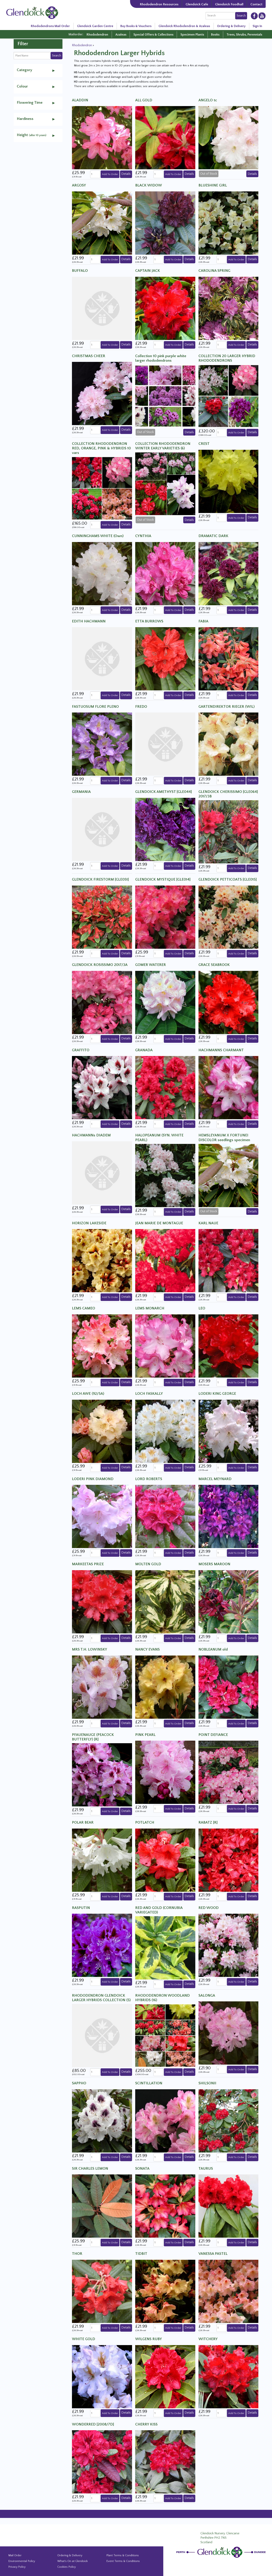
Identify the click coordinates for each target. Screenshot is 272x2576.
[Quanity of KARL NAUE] (221, 1297)
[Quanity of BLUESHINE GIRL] (221, 260)
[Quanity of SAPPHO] (95, 2157)
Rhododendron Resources (159, 4)
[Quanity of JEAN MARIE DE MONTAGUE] (158, 1297)
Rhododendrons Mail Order (50, 26)
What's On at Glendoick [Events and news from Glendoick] (72, 2561)
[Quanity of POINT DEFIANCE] (221, 1809)
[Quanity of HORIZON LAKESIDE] (95, 1297)
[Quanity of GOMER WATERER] (158, 1039)
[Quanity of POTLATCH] (158, 1896)
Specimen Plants (192, 34)
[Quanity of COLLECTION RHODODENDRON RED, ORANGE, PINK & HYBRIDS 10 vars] (95, 525)
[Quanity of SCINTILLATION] (158, 2157)
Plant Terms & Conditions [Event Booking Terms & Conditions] (122, 2555)
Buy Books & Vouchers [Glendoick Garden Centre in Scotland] (135, 26)
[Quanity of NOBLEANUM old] (221, 1723)
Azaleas (120, 34)
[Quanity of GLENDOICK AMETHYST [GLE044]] (158, 866)
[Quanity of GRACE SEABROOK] (221, 1039)
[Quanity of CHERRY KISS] (158, 2498)
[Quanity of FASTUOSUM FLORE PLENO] (95, 781)
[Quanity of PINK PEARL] (158, 1809)
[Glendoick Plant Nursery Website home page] (221, 2552)
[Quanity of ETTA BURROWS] (158, 695)
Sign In (257, 26)
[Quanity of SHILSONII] (221, 2157)
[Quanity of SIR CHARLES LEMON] (95, 2243)
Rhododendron (97, 34)
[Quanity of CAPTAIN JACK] (158, 345)
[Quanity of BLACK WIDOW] (158, 260)
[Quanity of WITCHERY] (221, 2413)
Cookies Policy (66, 2566)
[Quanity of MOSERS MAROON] (221, 1638)
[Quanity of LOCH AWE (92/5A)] (95, 1468)
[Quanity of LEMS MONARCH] (158, 1382)
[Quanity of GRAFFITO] (95, 1124)
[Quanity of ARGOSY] (95, 260)
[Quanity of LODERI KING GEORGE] (221, 1468)
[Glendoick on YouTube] (262, 16)
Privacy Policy (17, 2566)
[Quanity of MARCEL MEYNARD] (221, 1553)
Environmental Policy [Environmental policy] (21, 2561)
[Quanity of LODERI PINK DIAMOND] (95, 1553)
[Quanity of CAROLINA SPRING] (221, 345)
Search (241, 15)
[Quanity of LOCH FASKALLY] (158, 1468)
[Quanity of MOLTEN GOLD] (158, 1638)
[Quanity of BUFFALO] (95, 345)
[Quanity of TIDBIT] (158, 2328)
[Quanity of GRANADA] (158, 1124)
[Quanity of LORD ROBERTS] (158, 1553)
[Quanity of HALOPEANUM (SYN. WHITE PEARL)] (158, 1212)
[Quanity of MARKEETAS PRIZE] (95, 1638)
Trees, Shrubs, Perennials (244, 34)
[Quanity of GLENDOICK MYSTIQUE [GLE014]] (158, 954)
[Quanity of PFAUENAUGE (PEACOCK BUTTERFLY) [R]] (95, 1811)
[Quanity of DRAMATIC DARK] (221, 610)
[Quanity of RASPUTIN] (95, 1982)
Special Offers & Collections (153, 34)
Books (215, 34)
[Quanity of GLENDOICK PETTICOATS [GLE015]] (221, 954)
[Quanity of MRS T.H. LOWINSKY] (95, 1723)
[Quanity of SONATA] (158, 2243)
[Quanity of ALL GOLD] (158, 174)
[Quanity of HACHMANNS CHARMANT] (221, 1124)
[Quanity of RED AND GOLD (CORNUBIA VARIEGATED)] (158, 1984)
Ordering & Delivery (231, 26)
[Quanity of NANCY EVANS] (158, 1723)
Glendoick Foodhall (229, 4)
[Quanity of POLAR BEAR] (95, 1896)
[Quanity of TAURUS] (221, 2243)
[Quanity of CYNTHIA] (158, 610)
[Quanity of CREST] (221, 518)
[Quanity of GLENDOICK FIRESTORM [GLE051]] (95, 954)
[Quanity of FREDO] (158, 781)
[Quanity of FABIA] (221, 695)
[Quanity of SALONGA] (221, 2069)
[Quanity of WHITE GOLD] (95, 2413)
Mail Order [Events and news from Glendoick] (15, 2555)
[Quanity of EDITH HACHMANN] (95, 695)
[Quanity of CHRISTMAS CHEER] (95, 430)
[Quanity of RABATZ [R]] (221, 1896)
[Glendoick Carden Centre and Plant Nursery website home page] (32, 12)
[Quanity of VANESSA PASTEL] (221, 2328)
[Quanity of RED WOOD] (221, 1982)
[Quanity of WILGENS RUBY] (158, 2413)
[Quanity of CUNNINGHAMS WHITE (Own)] (95, 610)
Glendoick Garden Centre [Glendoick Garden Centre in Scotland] (95, 26)
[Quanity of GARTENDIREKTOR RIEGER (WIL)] (221, 781)
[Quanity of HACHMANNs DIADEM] (95, 1209)
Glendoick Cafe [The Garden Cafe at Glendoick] (197, 4)
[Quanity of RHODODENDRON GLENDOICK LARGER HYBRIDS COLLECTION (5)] (95, 2072)
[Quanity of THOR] (95, 2328)
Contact (256, 4)
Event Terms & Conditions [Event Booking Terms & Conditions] (123, 2561)
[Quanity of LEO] (221, 1382)
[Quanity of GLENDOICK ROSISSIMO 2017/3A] (95, 1039)
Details (126, 174)
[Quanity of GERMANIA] (95, 866)
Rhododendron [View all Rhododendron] (82, 45)
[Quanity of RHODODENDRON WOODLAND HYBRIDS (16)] (158, 2072)
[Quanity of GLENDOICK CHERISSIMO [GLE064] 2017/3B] (221, 868)
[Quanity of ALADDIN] (95, 174)
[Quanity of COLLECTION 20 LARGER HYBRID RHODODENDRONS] (221, 433)
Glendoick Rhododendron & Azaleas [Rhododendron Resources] (184, 26)
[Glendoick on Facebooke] (254, 15)
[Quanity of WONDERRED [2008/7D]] (95, 2498)
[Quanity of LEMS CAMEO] (95, 1382)
